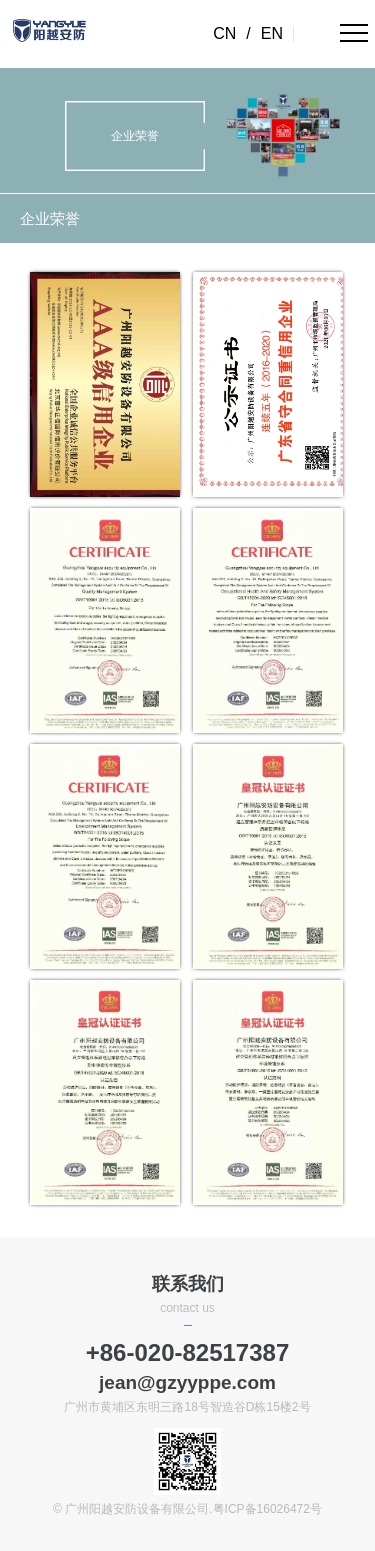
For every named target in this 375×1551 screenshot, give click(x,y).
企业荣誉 (50, 218)
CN (224, 33)
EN (272, 33)
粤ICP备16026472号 (267, 1509)
